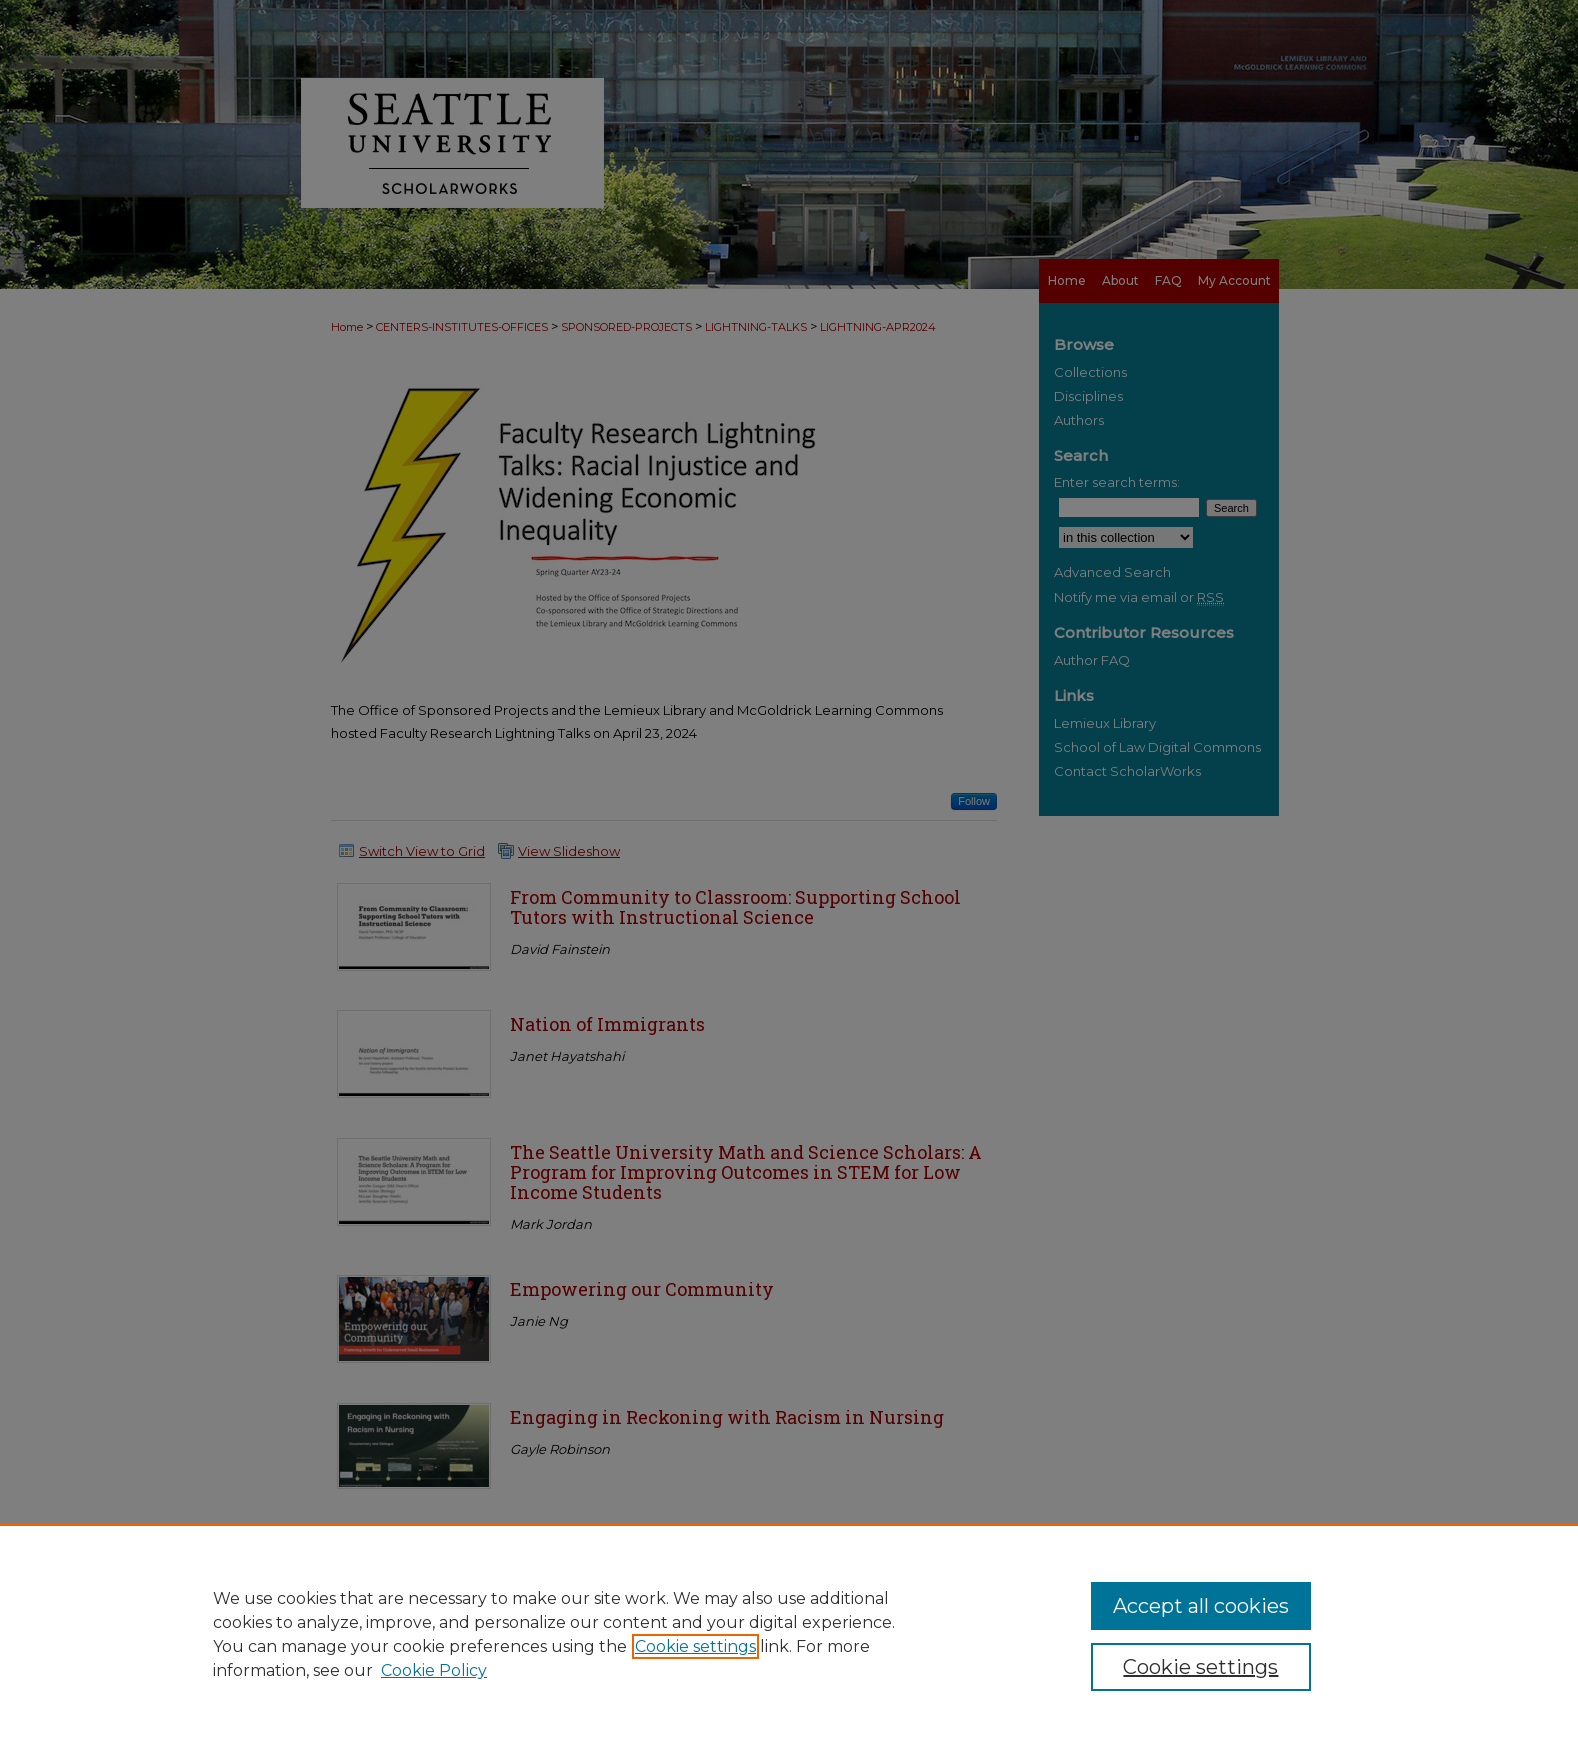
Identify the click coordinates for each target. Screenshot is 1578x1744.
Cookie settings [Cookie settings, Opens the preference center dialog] (1200, 1667)
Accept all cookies (1201, 1606)
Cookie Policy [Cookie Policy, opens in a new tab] (434, 1670)
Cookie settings (695, 1646)
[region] (789, 1634)
